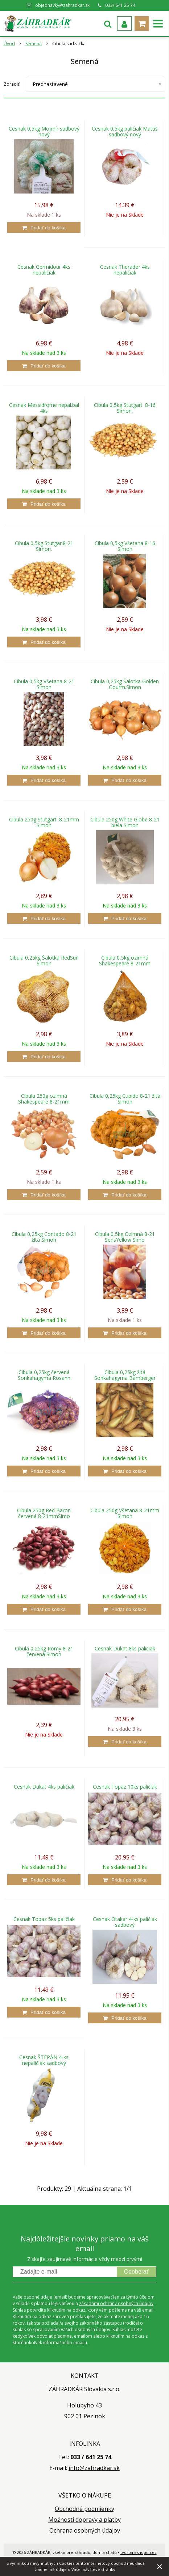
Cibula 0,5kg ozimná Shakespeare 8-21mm (125, 960)
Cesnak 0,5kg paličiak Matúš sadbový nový (125, 131)
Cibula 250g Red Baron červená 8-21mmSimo (44, 1513)
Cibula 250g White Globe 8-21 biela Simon (125, 822)
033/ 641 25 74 (120, 5)
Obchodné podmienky (84, 2509)
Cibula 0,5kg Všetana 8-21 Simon (44, 684)
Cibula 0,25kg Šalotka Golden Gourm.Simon (125, 684)
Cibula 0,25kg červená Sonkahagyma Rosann (44, 1375)
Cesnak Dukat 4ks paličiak (44, 1787)
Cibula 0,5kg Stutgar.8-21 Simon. (44, 546)
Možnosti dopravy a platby (84, 2520)
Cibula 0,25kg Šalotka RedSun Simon (44, 960)
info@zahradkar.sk (94, 2468)
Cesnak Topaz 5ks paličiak (44, 1919)
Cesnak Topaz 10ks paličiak (125, 1787)
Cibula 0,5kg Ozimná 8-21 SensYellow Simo (125, 1237)
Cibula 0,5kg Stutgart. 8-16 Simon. (125, 408)
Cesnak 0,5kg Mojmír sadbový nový (44, 131)
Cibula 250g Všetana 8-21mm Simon (124, 1513)
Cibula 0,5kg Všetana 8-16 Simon (125, 546)
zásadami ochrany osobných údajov (116, 2303)
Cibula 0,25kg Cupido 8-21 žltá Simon (125, 1099)
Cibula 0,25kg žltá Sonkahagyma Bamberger (125, 1375)
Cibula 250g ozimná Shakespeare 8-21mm (44, 1099)
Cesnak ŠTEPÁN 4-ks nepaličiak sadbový (44, 2060)
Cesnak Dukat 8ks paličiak (125, 1649)
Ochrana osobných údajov (84, 2530)
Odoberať (136, 2272)
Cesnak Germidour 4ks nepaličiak (43, 270)
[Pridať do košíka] (44, 227)
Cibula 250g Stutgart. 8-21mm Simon (44, 822)
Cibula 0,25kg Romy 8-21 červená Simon (44, 1651)
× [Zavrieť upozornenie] (159, 2566)
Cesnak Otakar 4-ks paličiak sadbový (125, 1922)
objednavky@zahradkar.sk (62, 5)
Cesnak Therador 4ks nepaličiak (125, 270)
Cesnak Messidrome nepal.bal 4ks (44, 408)
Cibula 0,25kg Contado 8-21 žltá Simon (44, 1237)
